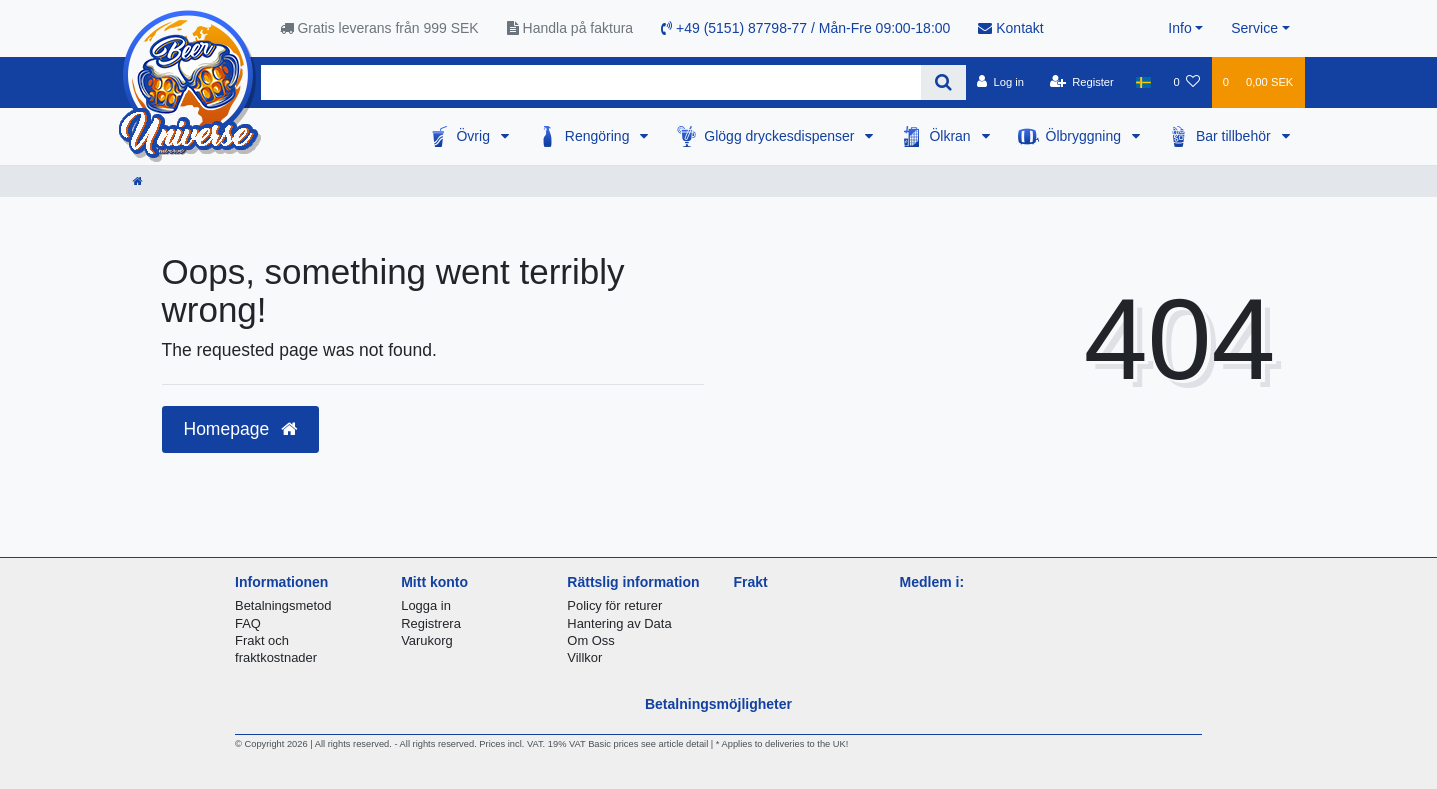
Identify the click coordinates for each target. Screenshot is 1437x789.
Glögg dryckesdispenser (781, 136)
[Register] (1081, 82)
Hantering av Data (619, 623)
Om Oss (590, 640)
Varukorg (427, 640)
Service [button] (1254, 28)
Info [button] (1179, 28)
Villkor (584, 657)
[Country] (1143, 82)
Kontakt (1010, 28)
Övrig (474, 136)
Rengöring (599, 136)
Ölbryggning (1085, 136)
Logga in (426, 605)
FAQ (248, 623)
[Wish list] (1186, 82)
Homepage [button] (240, 429)
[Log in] (1000, 82)
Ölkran (951, 136)
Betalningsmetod (283, 605)
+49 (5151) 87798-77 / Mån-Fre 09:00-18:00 (805, 28)
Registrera (431, 623)
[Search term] (591, 82)
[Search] (943, 82)
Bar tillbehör (1235, 136)
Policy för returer (614, 605)
